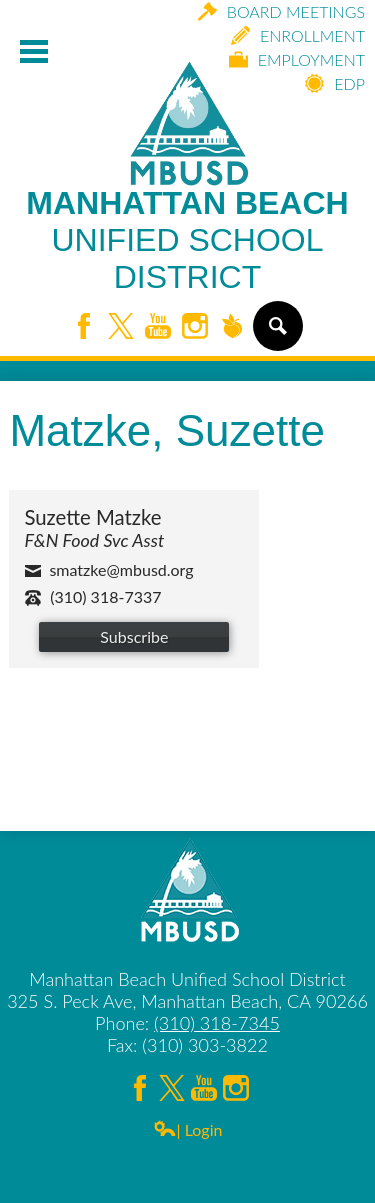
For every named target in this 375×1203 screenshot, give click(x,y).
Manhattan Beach (187, 240)
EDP (335, 83)
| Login (188, 1129)
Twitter (121, 327)
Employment (297, 59)
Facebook (84, 327)
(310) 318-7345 (217, 1023)
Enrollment (298, 35)
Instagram (195, 327)
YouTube (158, 327)
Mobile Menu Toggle (34, 51)
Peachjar (232, 327)
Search (276, 334)
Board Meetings (281, 11)
